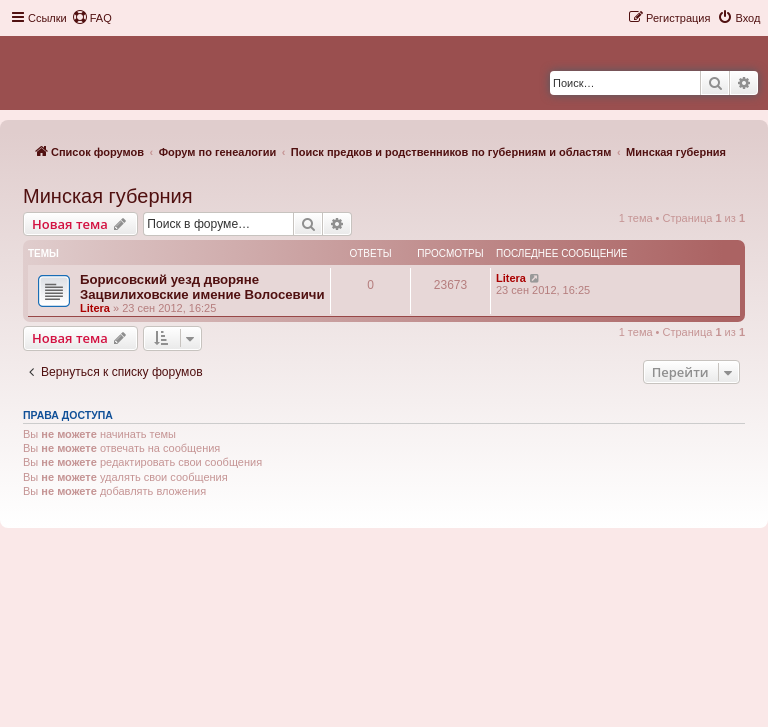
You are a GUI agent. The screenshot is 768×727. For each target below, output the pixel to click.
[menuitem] (92, 18)
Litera (95, 308)
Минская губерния (108, 196)
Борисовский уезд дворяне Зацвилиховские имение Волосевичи (202, 287)
